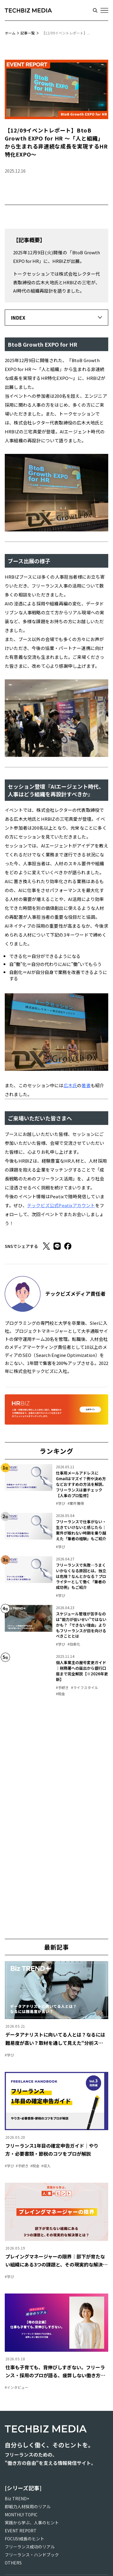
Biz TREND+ (17, 2498)
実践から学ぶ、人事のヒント (32, 2523)
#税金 (60, 1693)
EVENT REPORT (21, 2531)
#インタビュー (16, 2387)
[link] (56, 1485)
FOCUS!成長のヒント (24, 2539)
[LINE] (57, 1246)
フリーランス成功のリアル (30, 2547)
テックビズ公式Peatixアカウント (61, 1205)
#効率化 (74, 1644)
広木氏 (70, 1085)
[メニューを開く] (104, 10)
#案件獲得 (76, 1503)
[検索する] (95, 10)
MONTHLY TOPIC (21, 2514)
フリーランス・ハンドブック (32, 2555)
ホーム (10, 32)
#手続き (62, 1687)
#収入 (46, 2165)
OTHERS (13, 2563)
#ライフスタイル (84, 1687)
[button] (56, 317)
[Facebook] (67, 1246)
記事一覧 (28, 32)
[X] (46, 1246)
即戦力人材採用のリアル (28, 2506)
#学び (60, 1503)
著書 (85, 1085)
